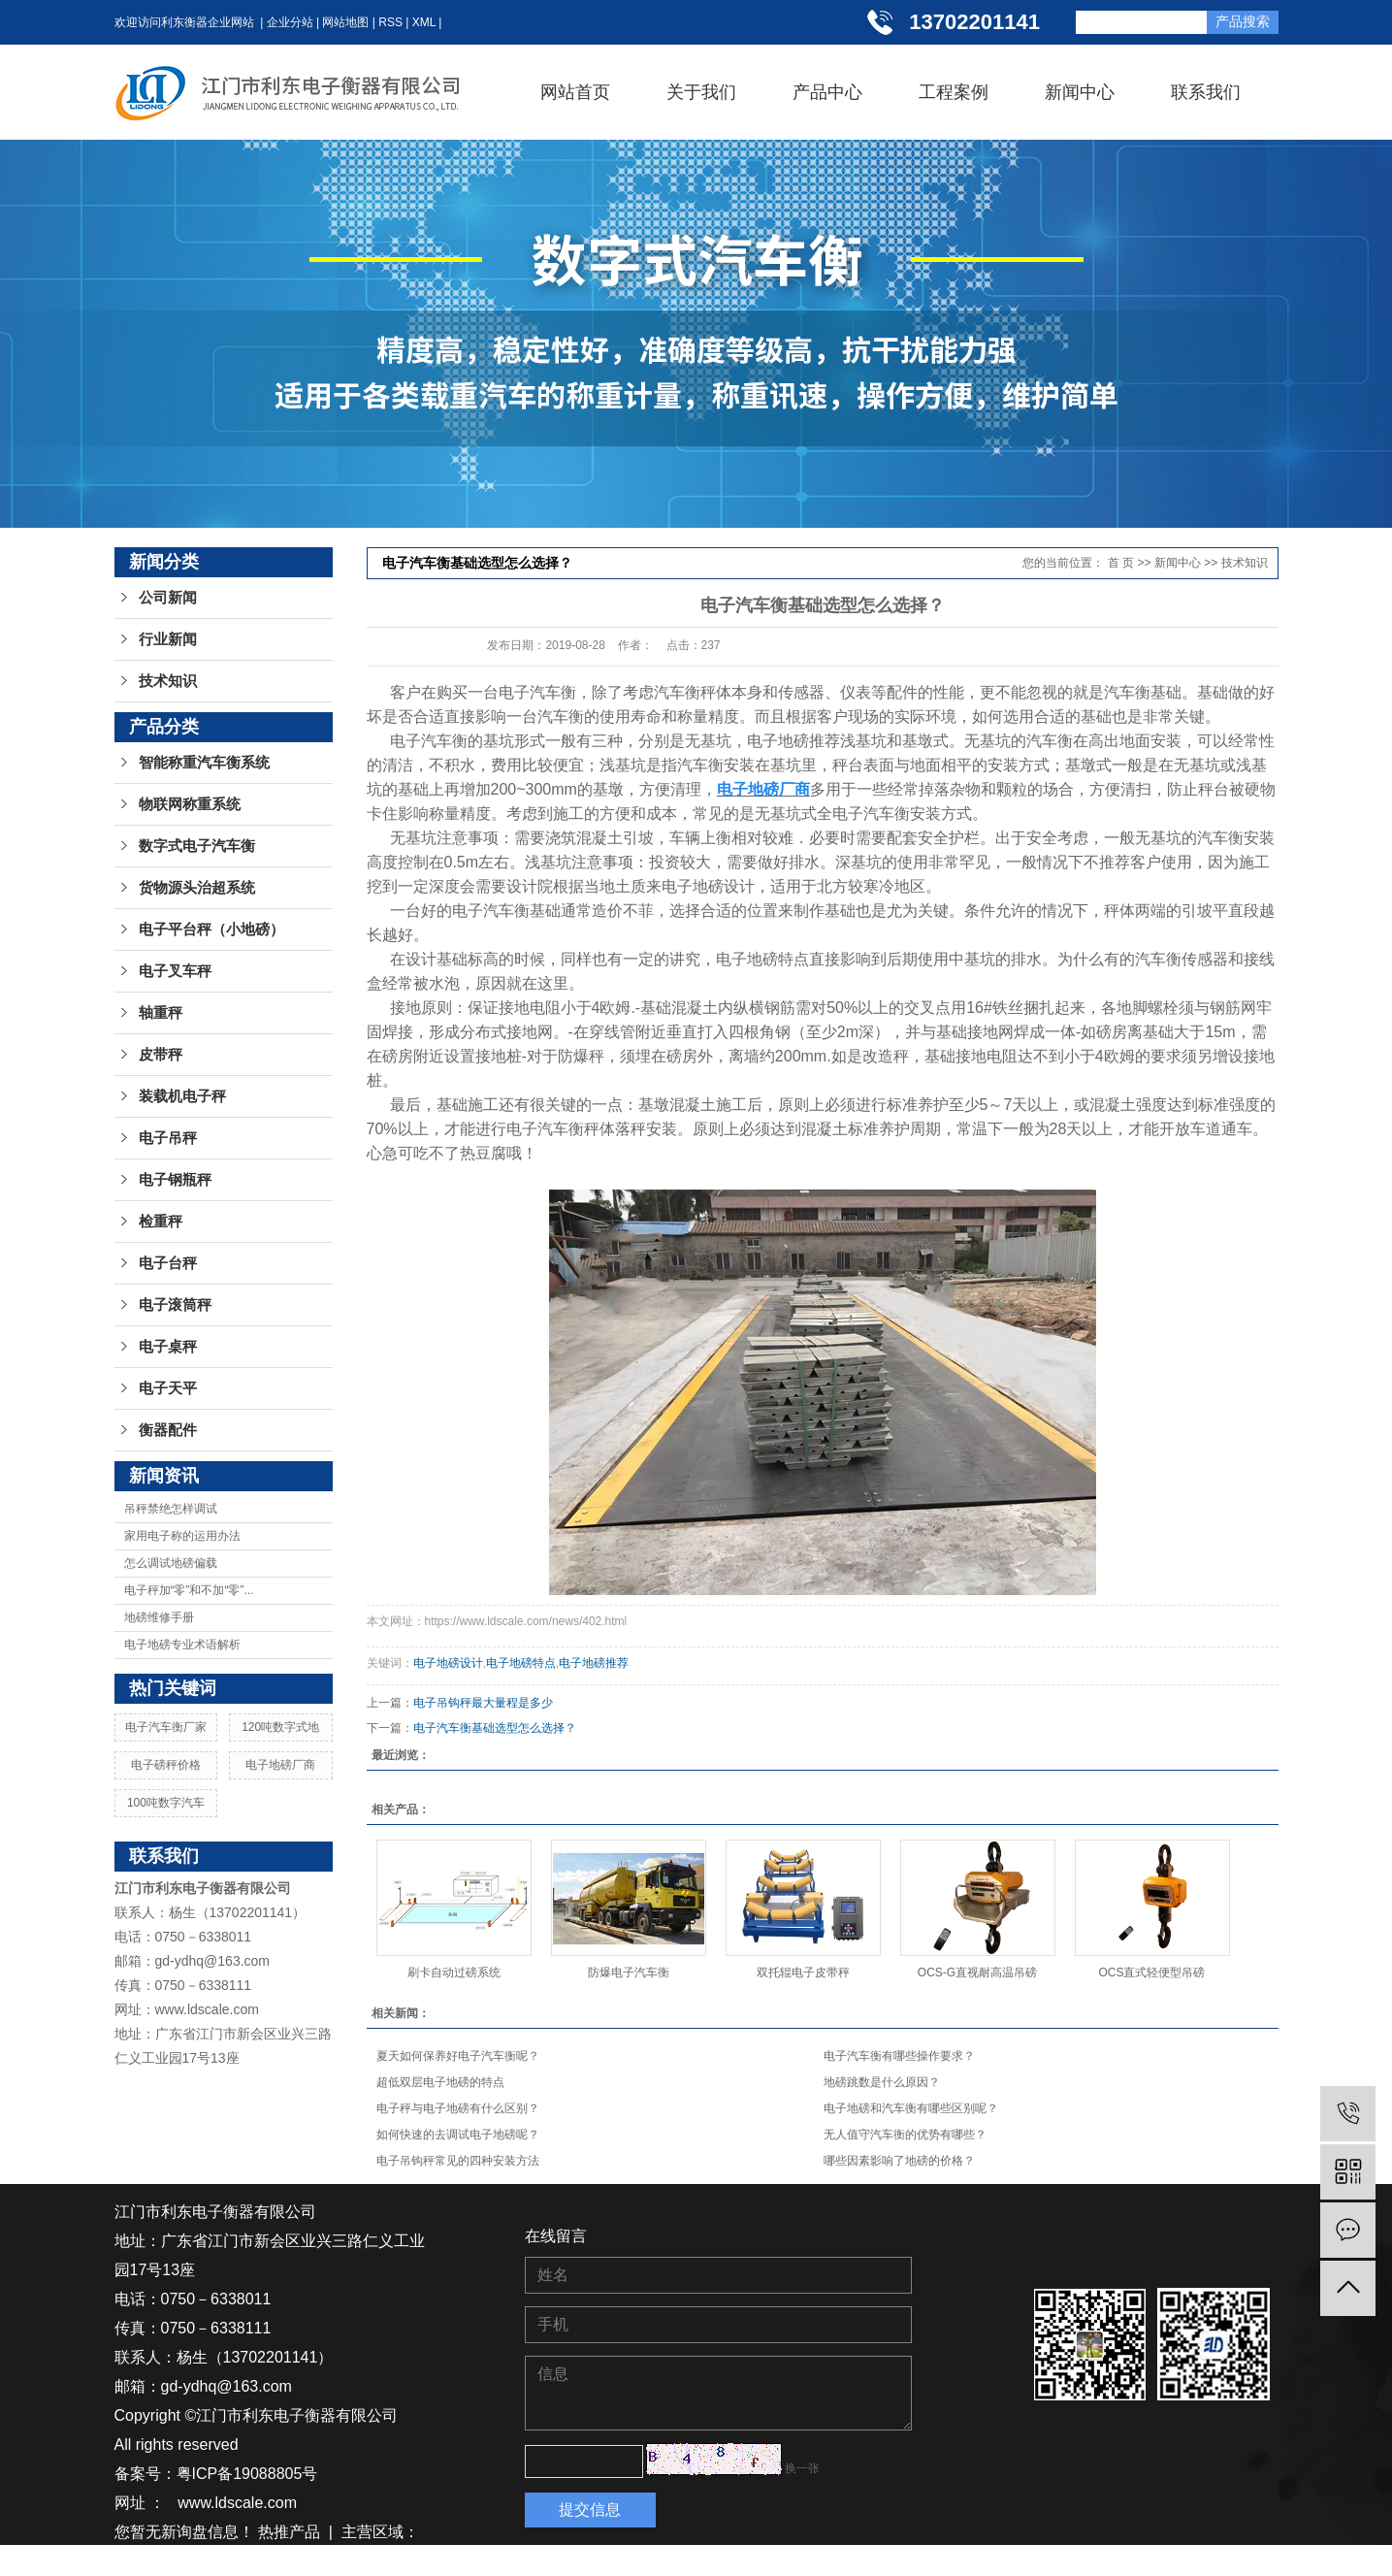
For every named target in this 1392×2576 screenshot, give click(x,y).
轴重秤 (160, 1013)
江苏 (130, 2561)
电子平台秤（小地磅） (211, 929)
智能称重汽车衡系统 (204, 762)
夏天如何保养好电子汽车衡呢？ (457, 2056)
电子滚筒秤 (175, 1305)
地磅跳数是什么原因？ (882, 2082)
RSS (390, 22)
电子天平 (168, 1388)
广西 (377, 2561)
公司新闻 (168, 597)
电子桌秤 (168, 1346)
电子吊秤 (168, 1138)
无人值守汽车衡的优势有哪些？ (905, 2134)
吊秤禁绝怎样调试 (170, 1509)
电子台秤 (168, 1263)
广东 (341, 2561)
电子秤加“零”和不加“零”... (189, 1590)
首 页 (1121, 563)
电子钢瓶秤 (175, 1180)
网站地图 (345, 22)
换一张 (802, 2468)
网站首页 (575, 92)
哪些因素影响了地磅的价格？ (899, 2161)
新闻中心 (1080, 92)
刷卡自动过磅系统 (454, 1972)
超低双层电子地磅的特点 (440, 2082)
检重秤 (160, 1221)
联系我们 (1206, 92)
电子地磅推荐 (594, 1663)
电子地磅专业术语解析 (182, 1644)
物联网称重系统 (190, 804)
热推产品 (289, 2532)
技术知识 (168, 681)
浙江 (306, 2561)
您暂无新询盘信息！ (184, 2532)
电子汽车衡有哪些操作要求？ (899, 2056)
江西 (270, 2561)
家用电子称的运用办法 (182, 1536)
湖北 (199, 2561)
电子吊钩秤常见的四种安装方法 (457, 2161)
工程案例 (953, 92)
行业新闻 (168, 639)
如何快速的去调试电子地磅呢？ (457, 2134)
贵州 (235, 2561)
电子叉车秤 (175, 971)
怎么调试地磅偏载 (170, 1563)
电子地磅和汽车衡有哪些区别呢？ (911, 2108)
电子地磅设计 (448, 1663)
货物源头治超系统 (197, 888)
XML (424, 22)
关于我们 (701, 92)
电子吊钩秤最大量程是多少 (483, 1703)
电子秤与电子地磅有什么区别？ (457, 2108)
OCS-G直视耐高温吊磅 (977, 1972)
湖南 (164, 2561)
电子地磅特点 (521, 1663)
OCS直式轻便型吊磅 (1151, 1972)
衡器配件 (168, 1430)
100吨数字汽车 (166, 1803)
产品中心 (827, 92)
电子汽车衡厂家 (166, 1727)
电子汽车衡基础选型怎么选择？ (494, 1728)
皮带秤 (160, 1054)
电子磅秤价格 (166, 1765)
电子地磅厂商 (280, 1765)
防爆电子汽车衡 (628, 1972)
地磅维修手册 (159, 1617)
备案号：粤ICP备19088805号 (216, 2473)
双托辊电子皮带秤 (803, 1972)
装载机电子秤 (182, 1096)
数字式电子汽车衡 (197, 846)
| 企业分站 (283, 22)
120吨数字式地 (280, 1727)
